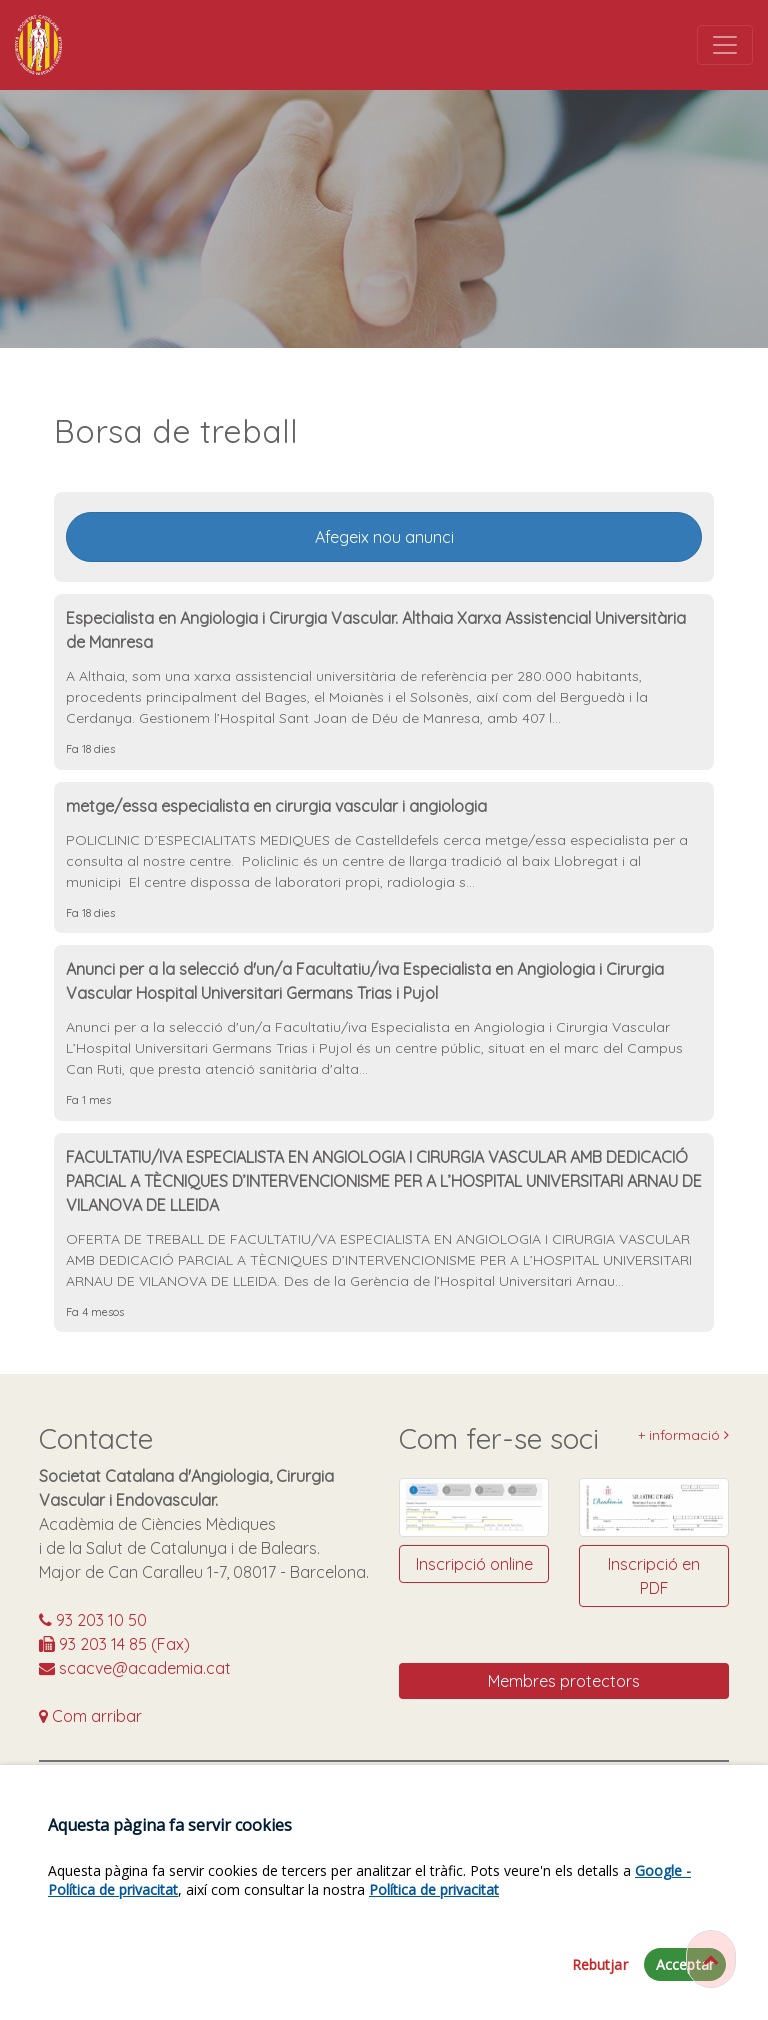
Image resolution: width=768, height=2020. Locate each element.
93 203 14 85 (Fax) (114, 1644)
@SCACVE (624, 1795)
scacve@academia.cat (135, 1668)
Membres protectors (564, 1681)
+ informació (683, 1435)
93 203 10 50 (93, 1620)
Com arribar (90, 1716)
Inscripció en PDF (654, 1576)
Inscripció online (474, 1564)
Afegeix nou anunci (384, 537)
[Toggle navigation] (725, 45)
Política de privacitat (434, 1936)
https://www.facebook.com (354, 1795)
